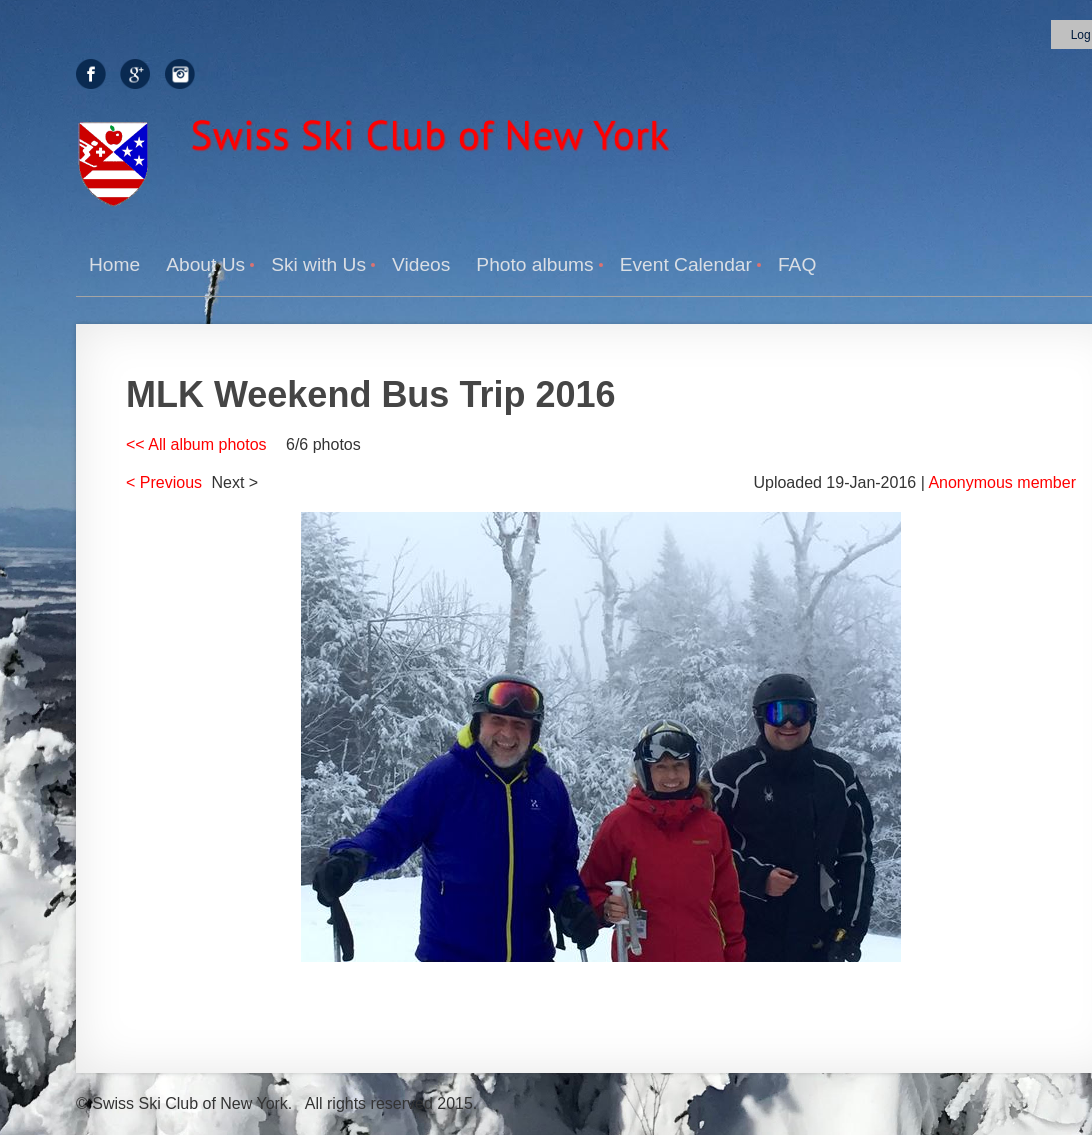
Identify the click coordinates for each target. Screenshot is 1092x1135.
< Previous (164, 482)
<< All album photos (196, 444)
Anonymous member (1002, 482)
